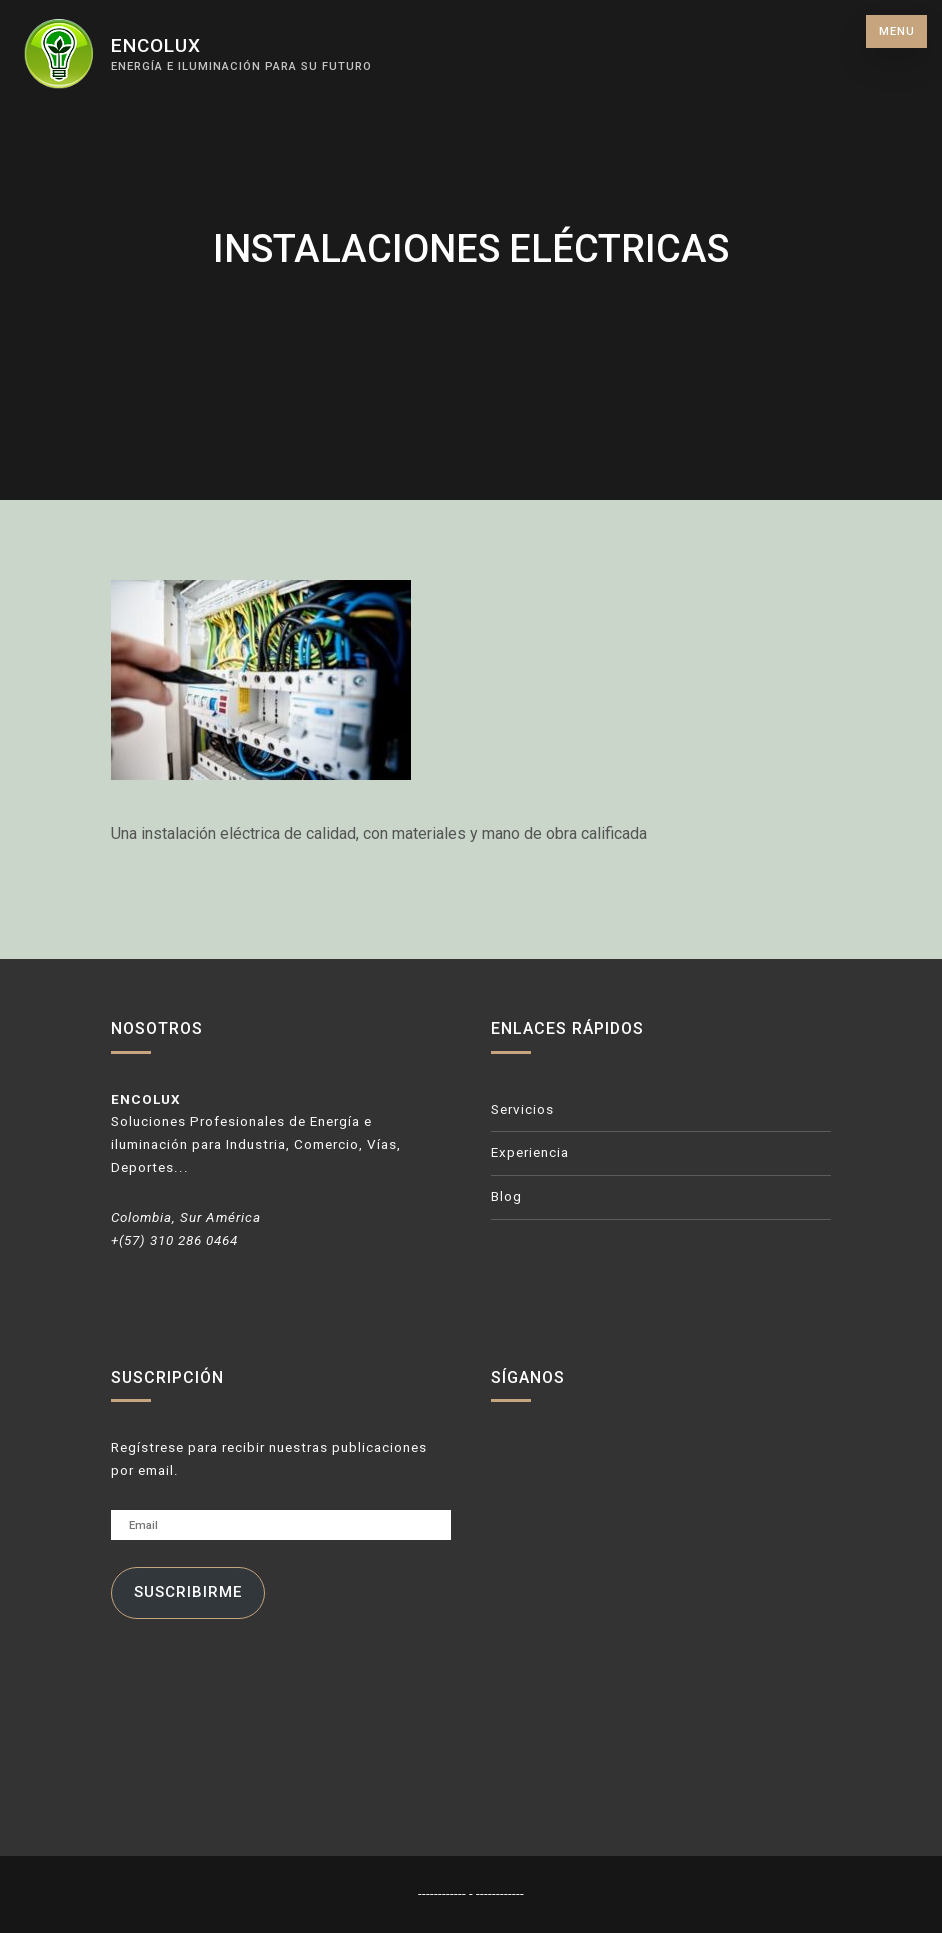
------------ (443, 1893)
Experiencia (530, 1152)
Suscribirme (188, 1592)
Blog (506, 1196)
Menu (897, 31)
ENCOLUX (156, 45)
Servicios (522, 1109)
